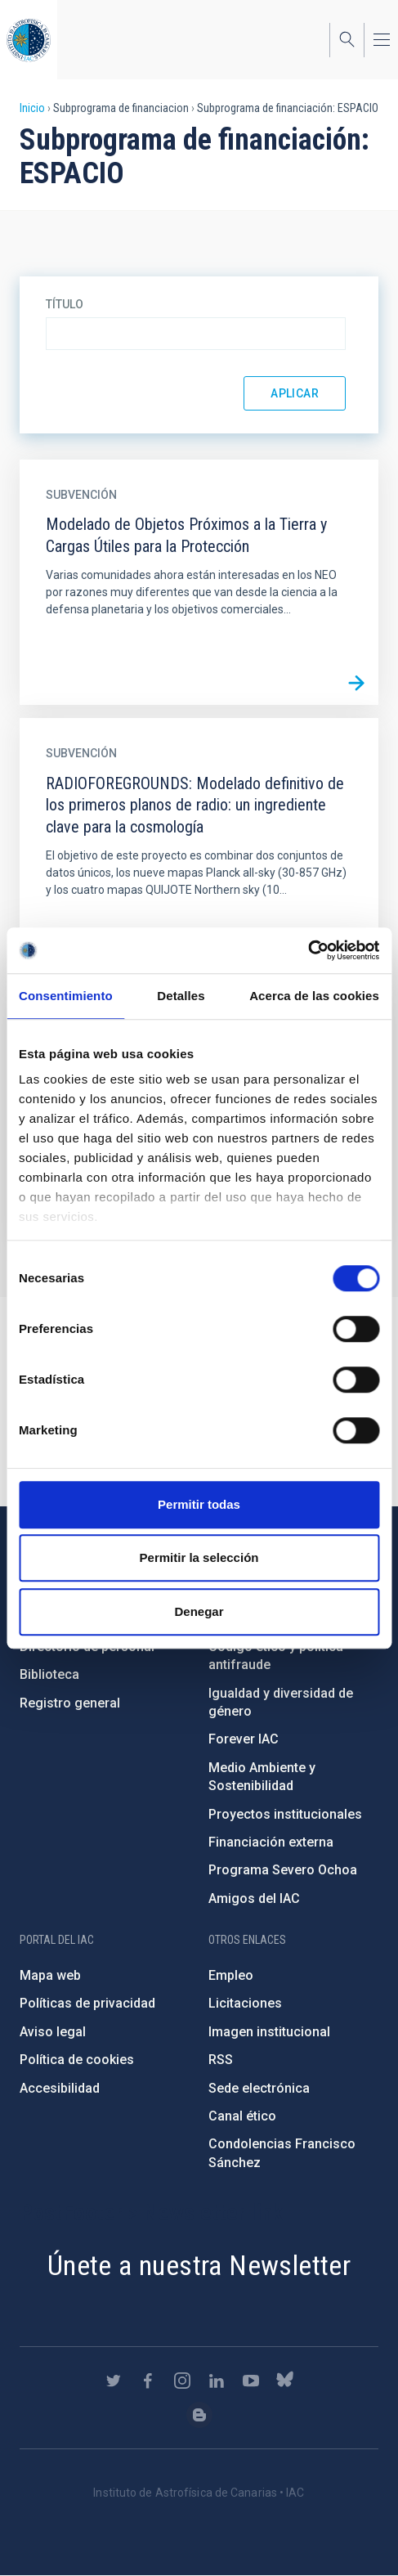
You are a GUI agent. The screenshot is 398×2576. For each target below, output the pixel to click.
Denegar (198, 1611)
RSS (220, 2059)
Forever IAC (243, 1739)
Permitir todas (199, 1504)
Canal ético (242, 2116)
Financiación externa (270, 1842)
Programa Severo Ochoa (282, 1870)
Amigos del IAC (254, 1898)
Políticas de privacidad (87, 2003)
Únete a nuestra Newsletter (199, 2265)
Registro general (70, 1703)
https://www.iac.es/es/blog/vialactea (199, 2415)
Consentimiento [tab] (66, 996)
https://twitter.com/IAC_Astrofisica (113, 2380)
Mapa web (50, 1975)
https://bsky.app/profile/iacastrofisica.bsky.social (285, 2380)
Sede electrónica (259, 2088)
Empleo (230, 1975)
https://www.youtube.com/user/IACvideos (251, 2380)
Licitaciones (245, 2003)
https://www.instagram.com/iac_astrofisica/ (182, 2380)
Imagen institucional (269, 2032)
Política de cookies (77, 2059)
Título (64, 304)
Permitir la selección (199, 1557)
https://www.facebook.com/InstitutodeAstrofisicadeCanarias (148, 2380)
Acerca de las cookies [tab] (314, 996)
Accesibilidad (60, 2088)
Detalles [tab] (180, 996)
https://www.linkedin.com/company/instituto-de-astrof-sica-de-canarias (216, 2380)
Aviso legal (53, 2032)
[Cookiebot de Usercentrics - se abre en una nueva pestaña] (307, 950)
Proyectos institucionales (285, 1814)
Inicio (32, 107)
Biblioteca (49, 1674)
